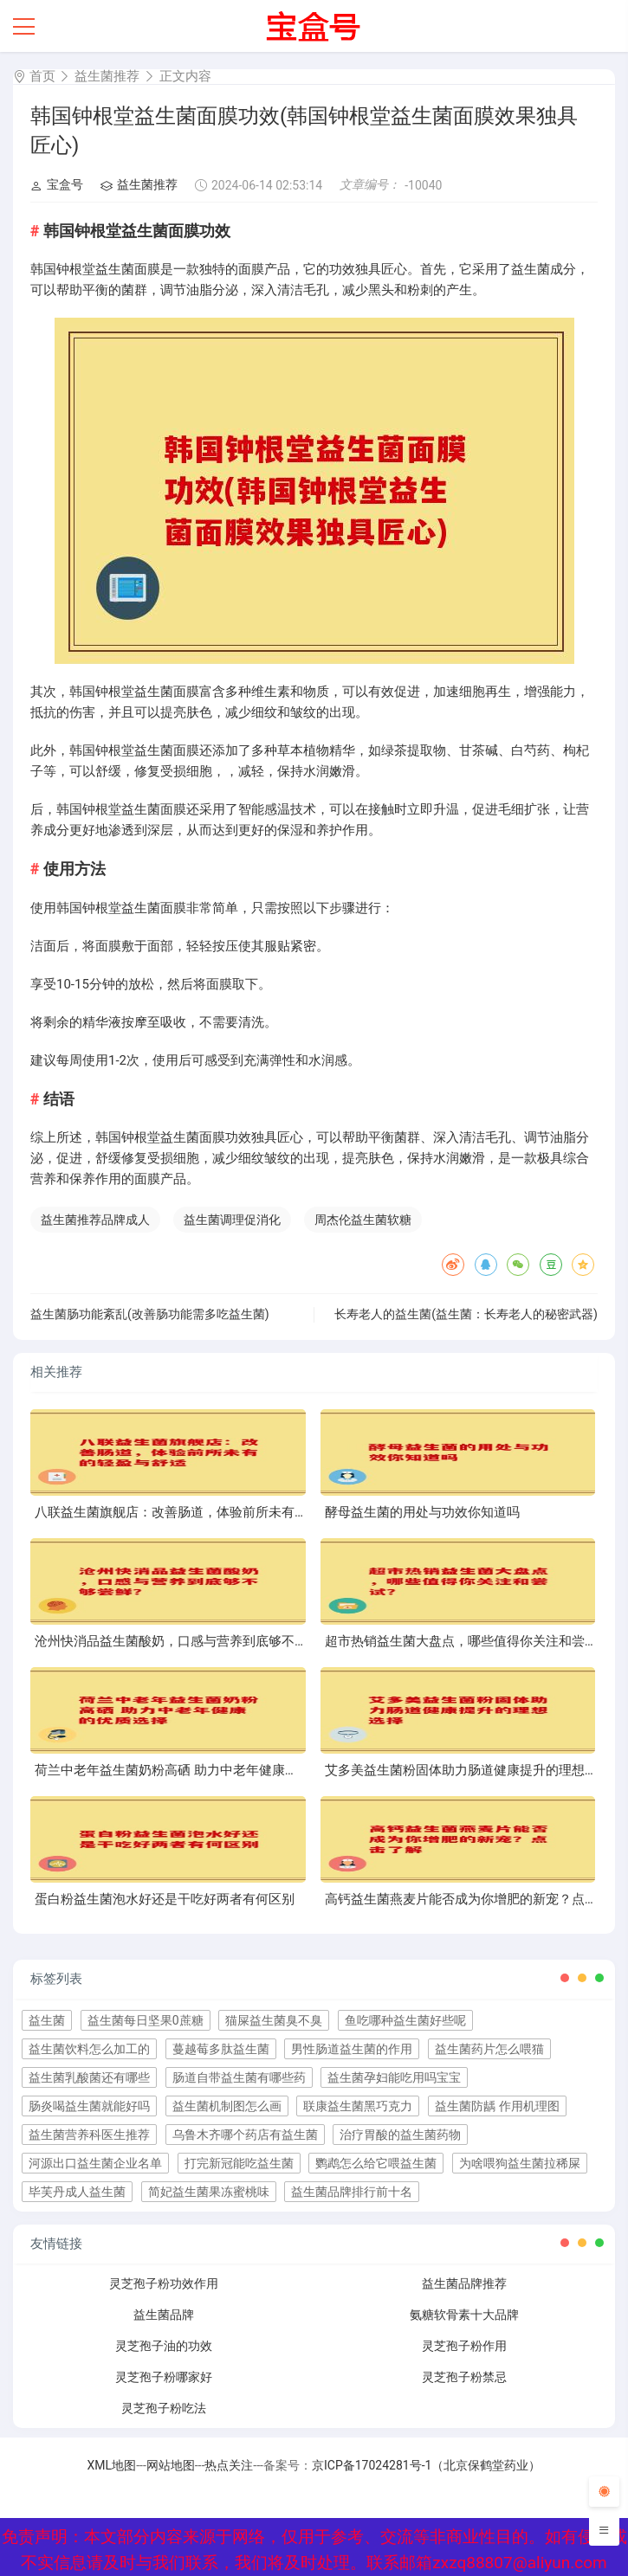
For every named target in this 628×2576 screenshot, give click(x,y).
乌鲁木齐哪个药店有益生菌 (245, 2134)
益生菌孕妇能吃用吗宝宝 (394, 2077)
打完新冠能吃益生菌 (239, 2163)
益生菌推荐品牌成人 (95, 1220)
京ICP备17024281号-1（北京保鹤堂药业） (426, 2465)
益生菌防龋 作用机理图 (497, 2106)
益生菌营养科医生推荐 (89, 2134)
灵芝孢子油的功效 (163, 2346)
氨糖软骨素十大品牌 (464, 2315)
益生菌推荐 (106, 76)
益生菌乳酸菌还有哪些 (89, 2077)
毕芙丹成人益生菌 (77, 2192)
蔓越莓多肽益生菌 (220, 2049)
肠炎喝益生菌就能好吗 (89, 2106)
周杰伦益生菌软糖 (362, 1220)
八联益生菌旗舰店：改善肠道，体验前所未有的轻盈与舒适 (203, 1512)
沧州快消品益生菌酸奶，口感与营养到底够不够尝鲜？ (190, 1641)
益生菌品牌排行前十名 (351, 2192)
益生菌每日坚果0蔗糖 (145, 2020)
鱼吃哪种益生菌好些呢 (405, 2020)
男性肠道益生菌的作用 (351, 2049)
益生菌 (47, 2020)
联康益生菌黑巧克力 (357, 2106)
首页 (42, 76)
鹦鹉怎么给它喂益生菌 (376, 2163)
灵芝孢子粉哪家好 (163, 2377)
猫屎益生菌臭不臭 (273, 2020)
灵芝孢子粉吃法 (163, 2408)
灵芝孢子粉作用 (464, 2346)
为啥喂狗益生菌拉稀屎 (519, 2163)
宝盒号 (56, 184)
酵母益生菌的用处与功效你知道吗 (422, 1512)
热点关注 (228, 2465)
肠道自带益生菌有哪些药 (239, 2077)
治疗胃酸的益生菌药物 (400, 2134)
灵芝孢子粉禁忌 (464, 2377)
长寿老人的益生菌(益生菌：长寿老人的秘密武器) (466, 1314)
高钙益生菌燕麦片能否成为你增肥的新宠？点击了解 (474, 1899)
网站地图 (170, 2465)
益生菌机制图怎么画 (227, 2106)
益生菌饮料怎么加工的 (89, 2049)
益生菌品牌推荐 (464, 2283)
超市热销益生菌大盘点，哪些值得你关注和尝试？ (468, 1641)
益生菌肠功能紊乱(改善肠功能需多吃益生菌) (149, 1314)
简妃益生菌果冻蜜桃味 (208, 2192)
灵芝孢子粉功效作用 (163, 2283)
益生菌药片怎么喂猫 (489, 2049)
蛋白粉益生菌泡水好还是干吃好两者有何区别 (165, 1899)
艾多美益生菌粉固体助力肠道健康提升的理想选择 (468, 1770)
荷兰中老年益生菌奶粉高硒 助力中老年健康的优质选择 (192, 1770)
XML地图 (112, 2465)
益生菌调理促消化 (232, 1220)
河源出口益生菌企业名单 (95, 2163)
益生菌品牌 (163, 2315)
